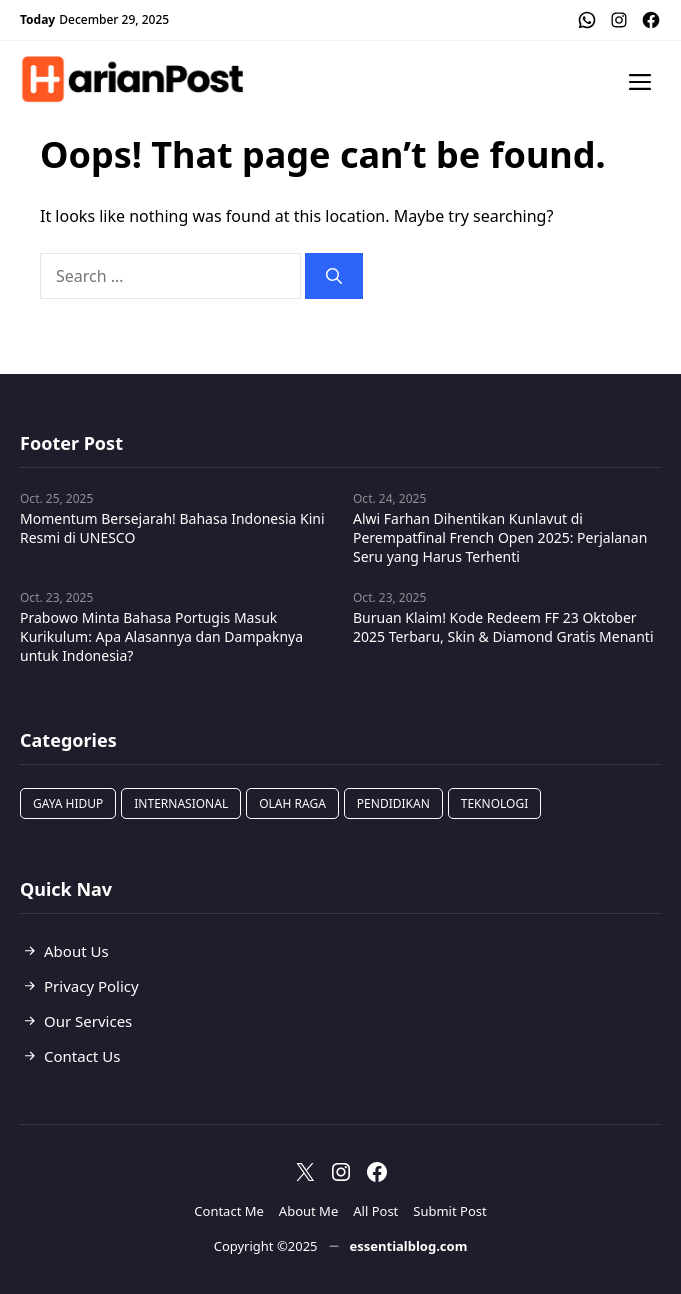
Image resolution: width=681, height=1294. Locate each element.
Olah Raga (292, 803)
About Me (308, 1211)
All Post (375, 1211)
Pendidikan (393, 803)
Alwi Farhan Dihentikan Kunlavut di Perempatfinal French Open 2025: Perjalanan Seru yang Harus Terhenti (500, 537)
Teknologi (495, 803)
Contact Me (229, 1211)
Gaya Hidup (68, 803)
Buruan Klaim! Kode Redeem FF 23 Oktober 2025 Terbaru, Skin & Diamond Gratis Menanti (503, 627)
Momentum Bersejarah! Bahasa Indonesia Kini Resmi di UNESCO (172, 528)
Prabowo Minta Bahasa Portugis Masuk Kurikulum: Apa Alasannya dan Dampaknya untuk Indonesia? (161, 636)
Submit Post (449, 1211)
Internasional (181, 803)
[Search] (334, 276)
